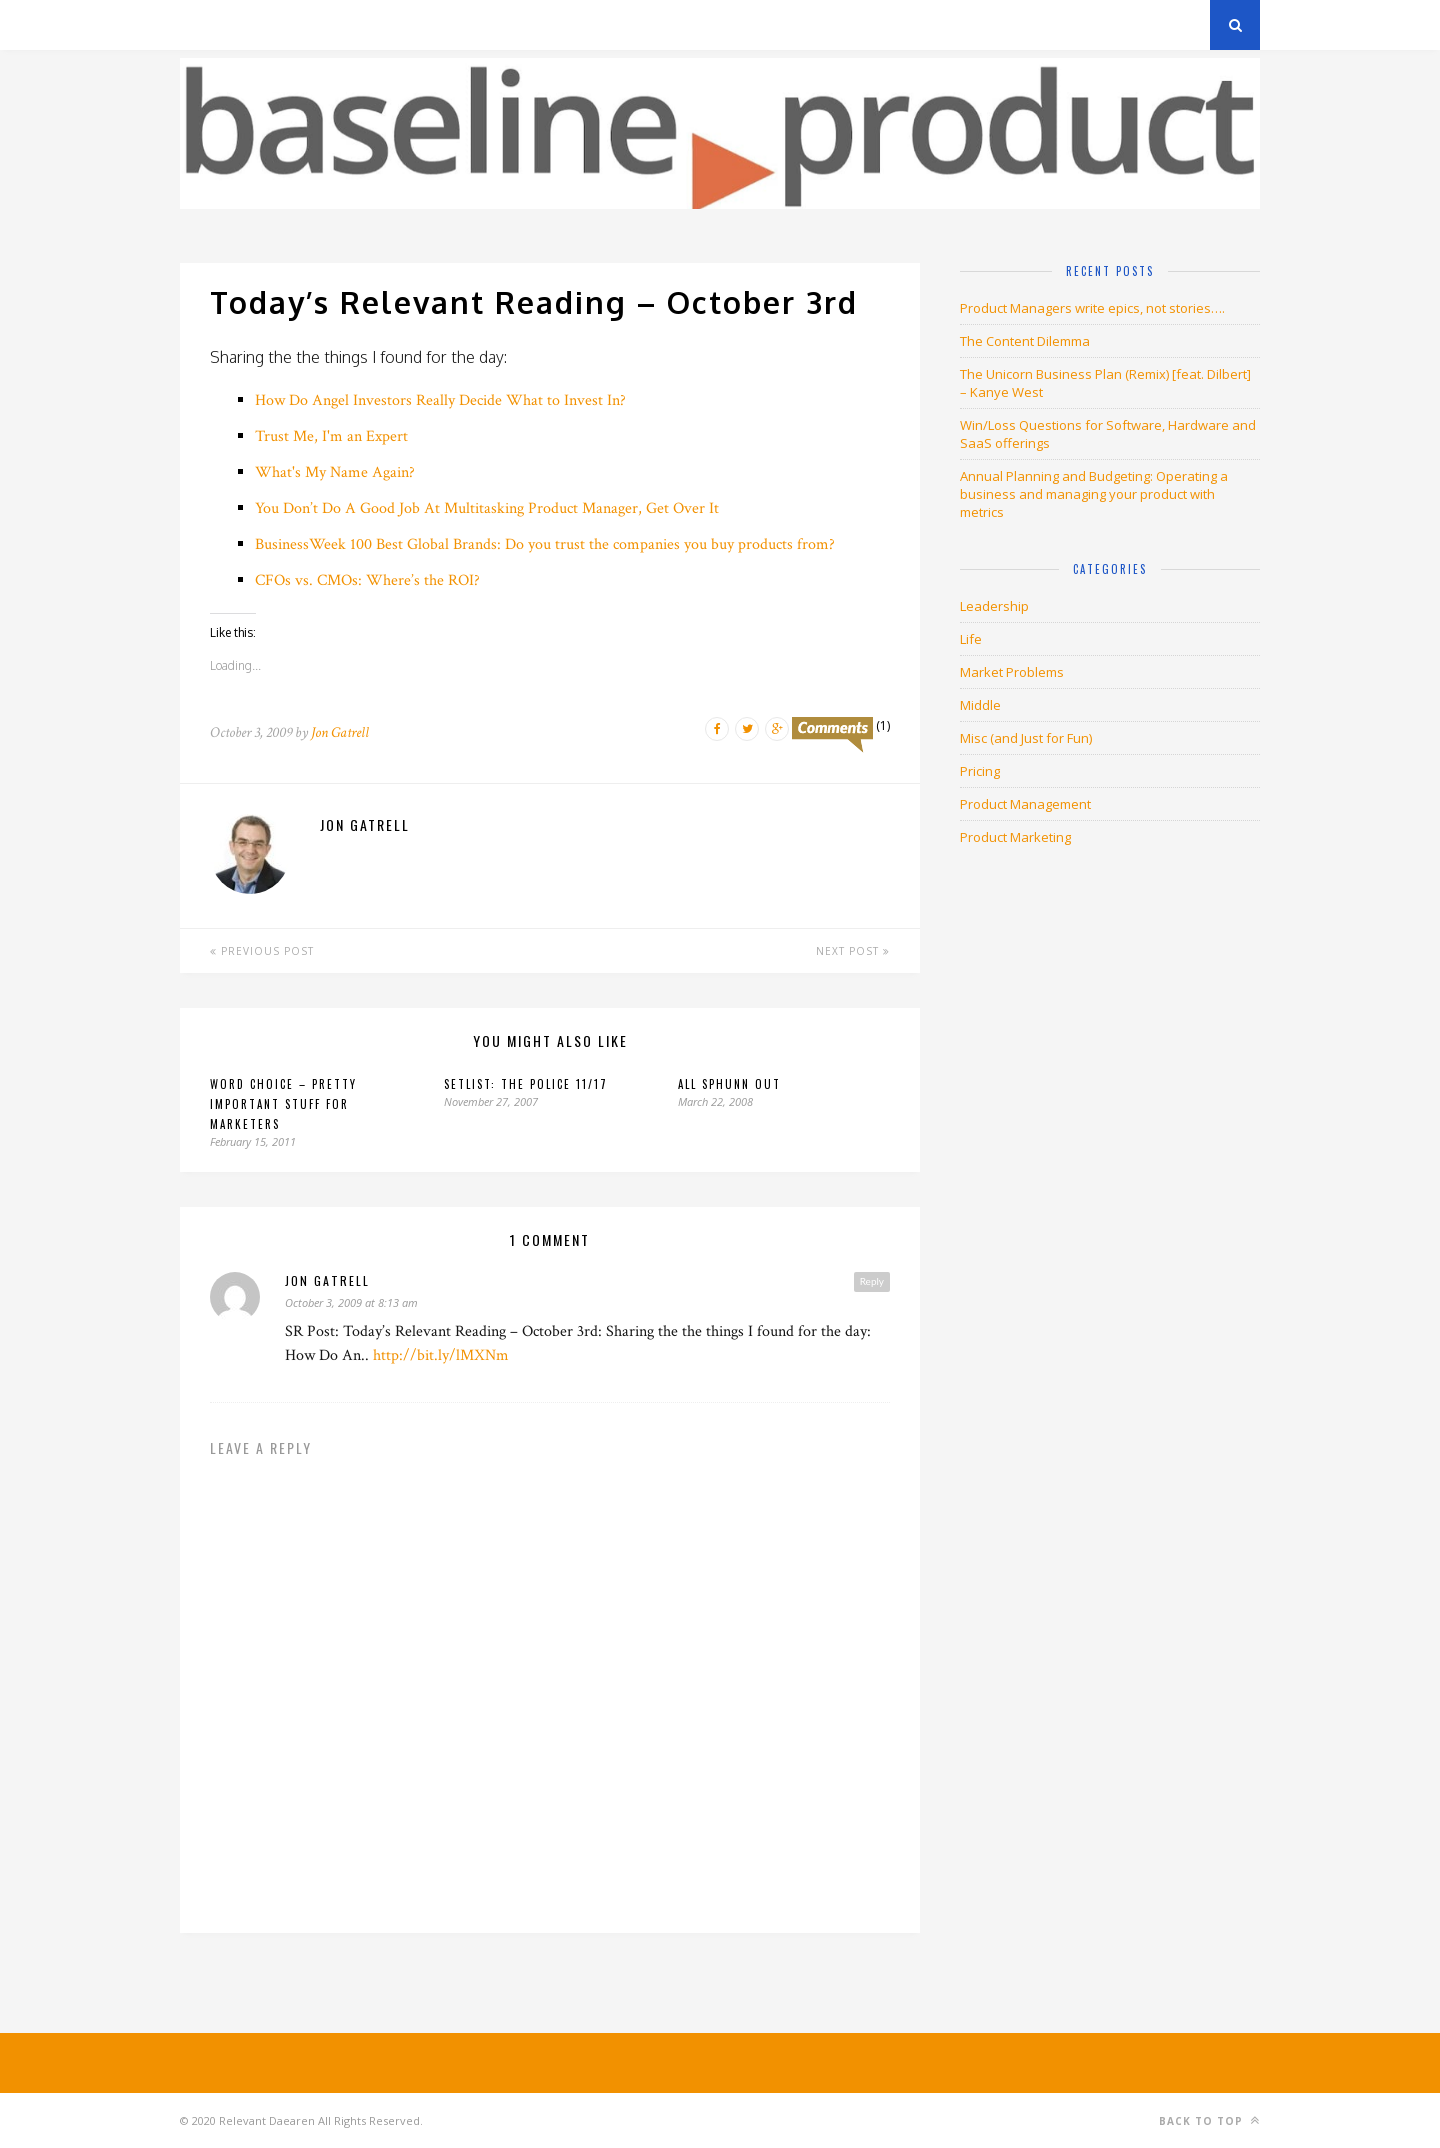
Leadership (994, 606)
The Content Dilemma (1025, 341)
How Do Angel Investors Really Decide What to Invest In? (440, 400)
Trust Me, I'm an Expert (331, 436)
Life (971, 639)
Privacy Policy (318, 24)
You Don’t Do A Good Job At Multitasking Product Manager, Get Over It (487, 508)
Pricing (980, 771)
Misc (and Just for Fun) (1026, 738)
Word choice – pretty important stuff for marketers (283, 1104)
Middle (980, 705)
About (419, 24)
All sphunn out (729, 1084)
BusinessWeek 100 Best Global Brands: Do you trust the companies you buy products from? (545, 544)
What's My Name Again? (335, 472)
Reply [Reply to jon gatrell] (872, 1281)
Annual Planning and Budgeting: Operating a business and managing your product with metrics (1094, 494)
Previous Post (262, 951)
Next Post (853, 951)
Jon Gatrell (340, 732)
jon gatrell (327, 1280)
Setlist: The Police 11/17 (526, 1084)
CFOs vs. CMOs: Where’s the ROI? (367, 580)
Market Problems (1012, 672)
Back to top (1209, 2120)
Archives (209, 24)
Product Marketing (1015, 837)
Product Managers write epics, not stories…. (1092, 308)
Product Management (1025, 804)
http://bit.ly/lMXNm (441, 1355)
